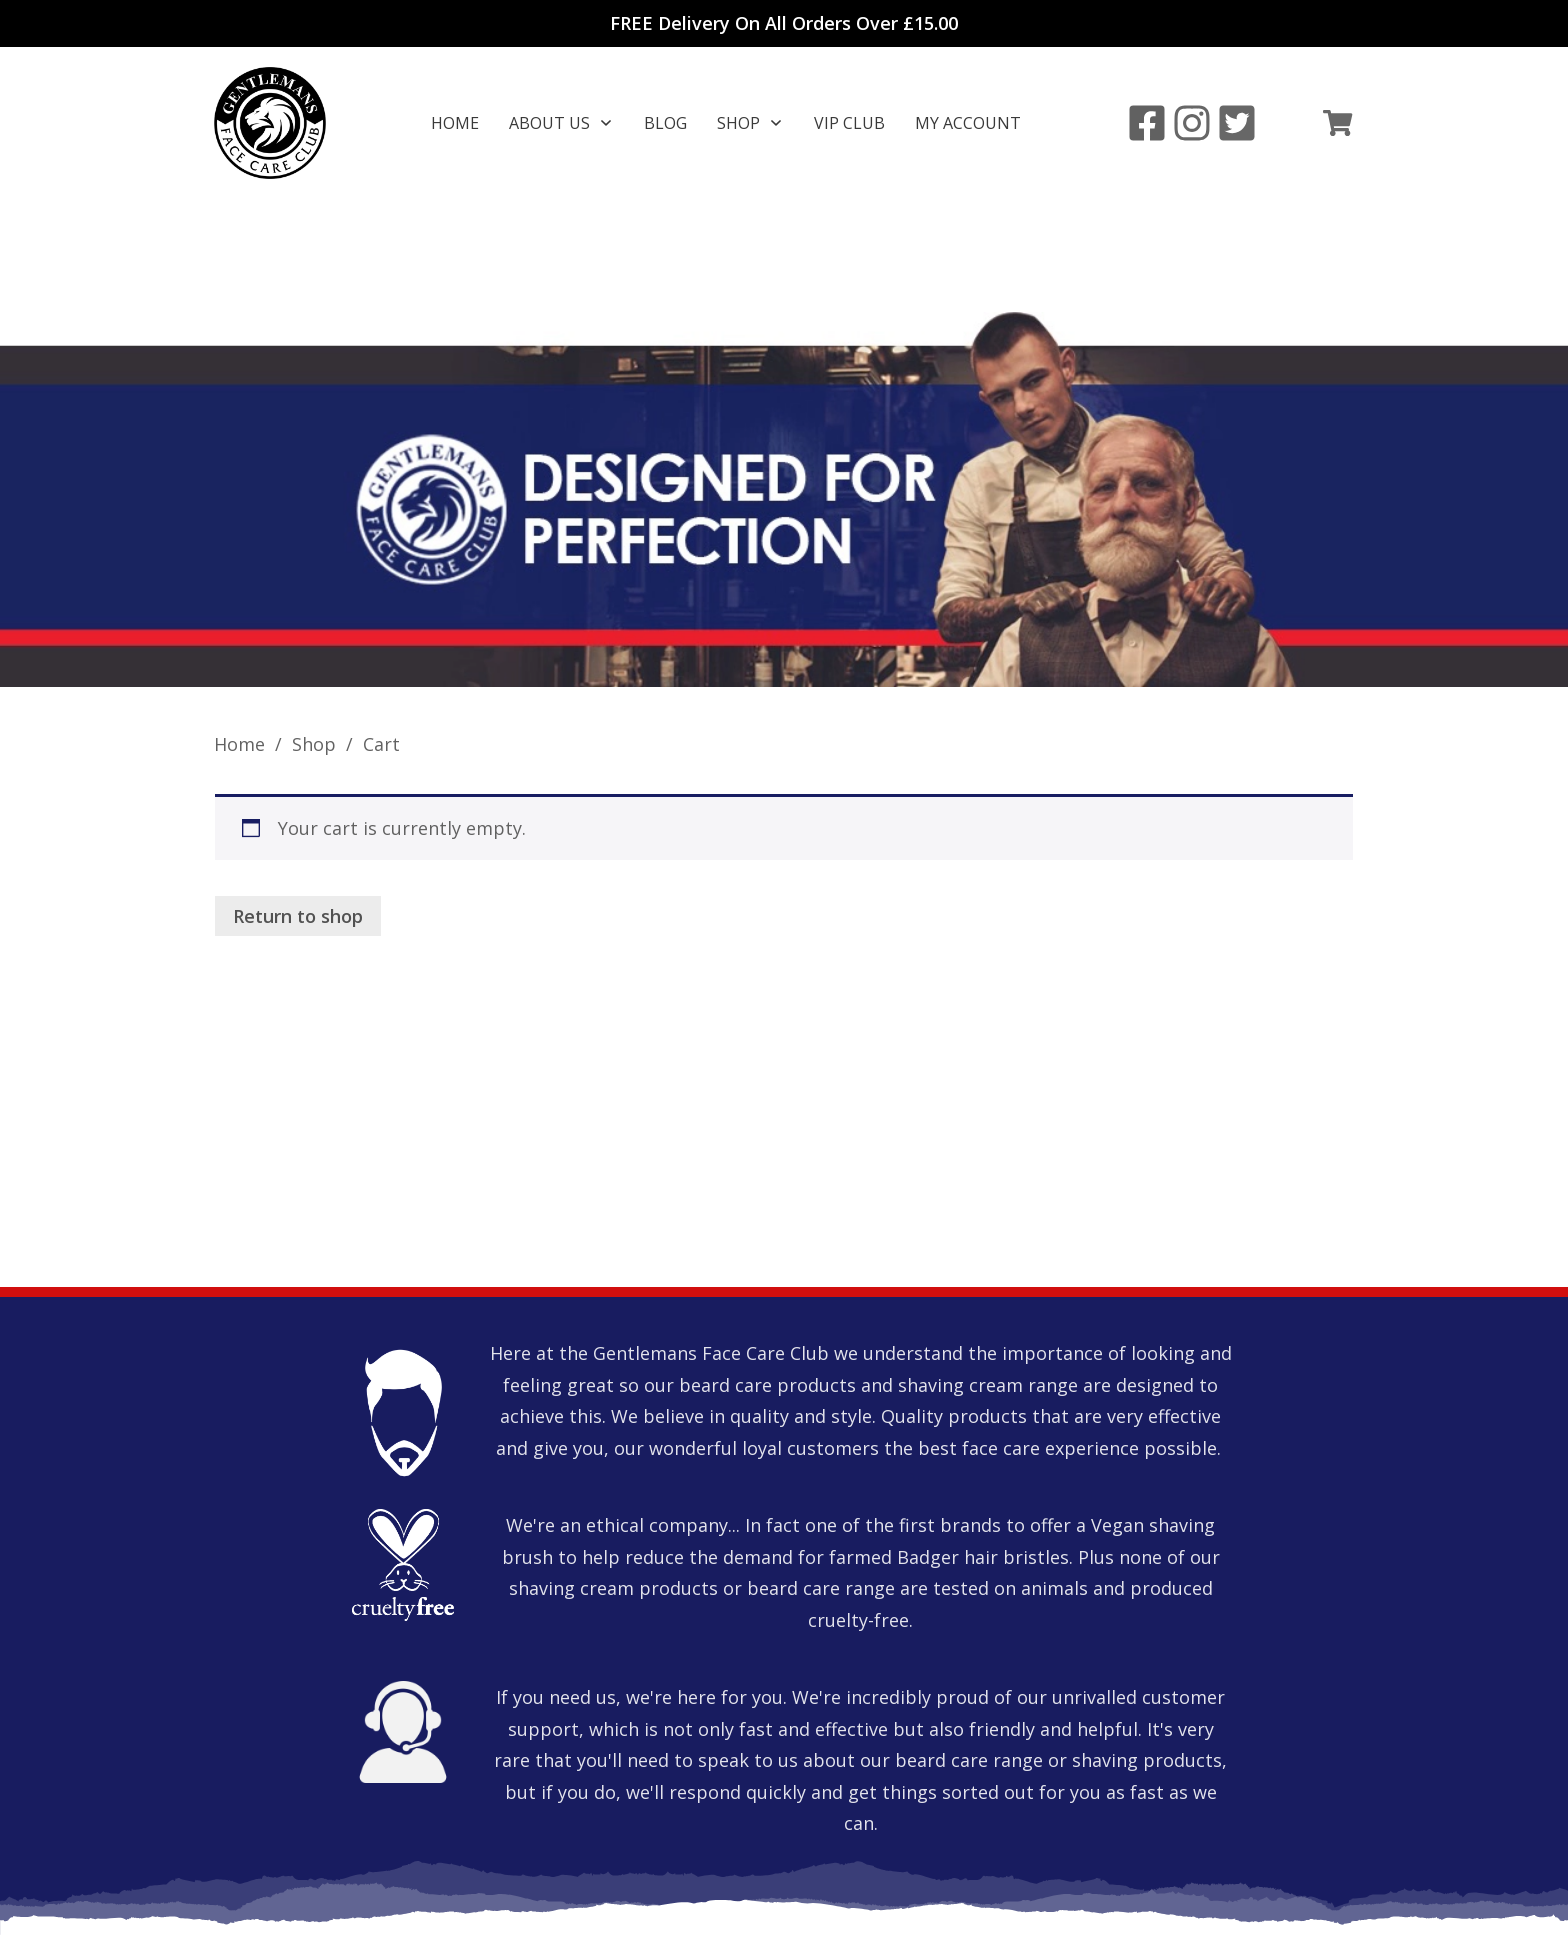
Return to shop (298, 803)
